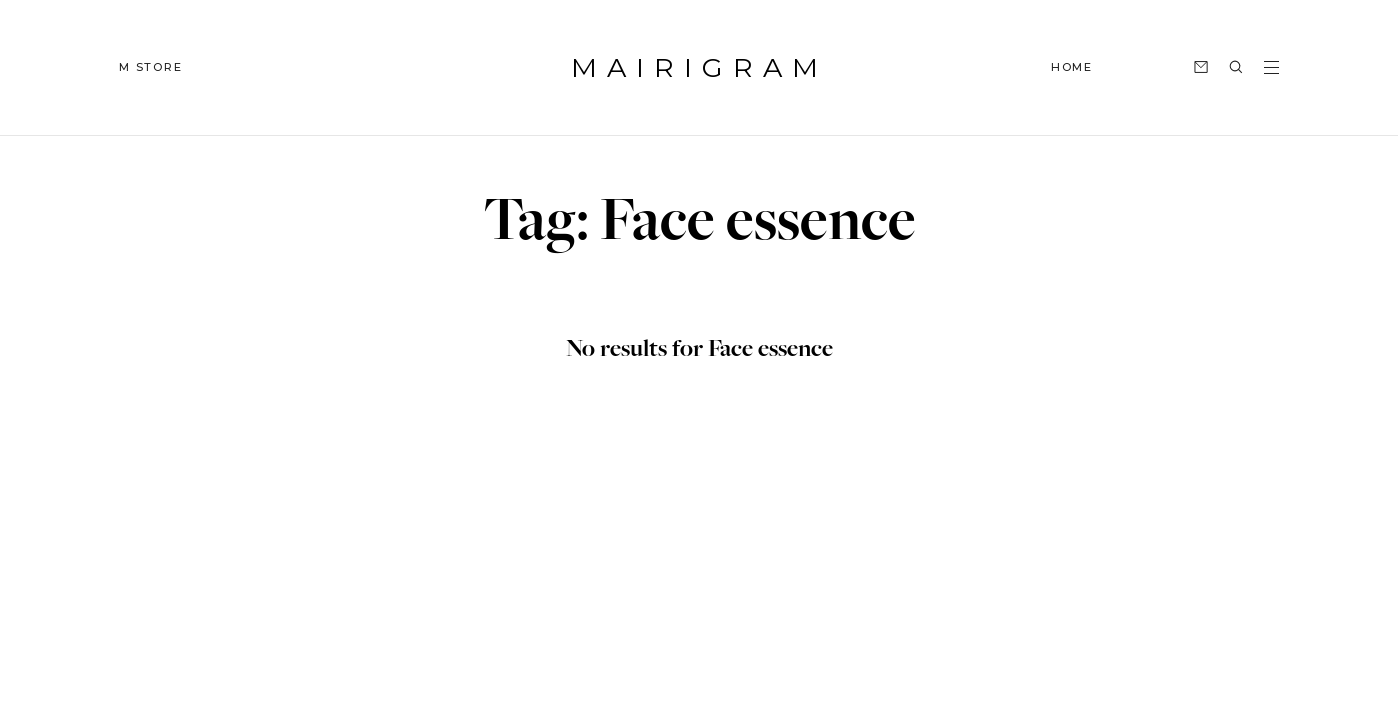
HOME (1072, 67)
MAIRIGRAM (699, 67)
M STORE (151, 67)
